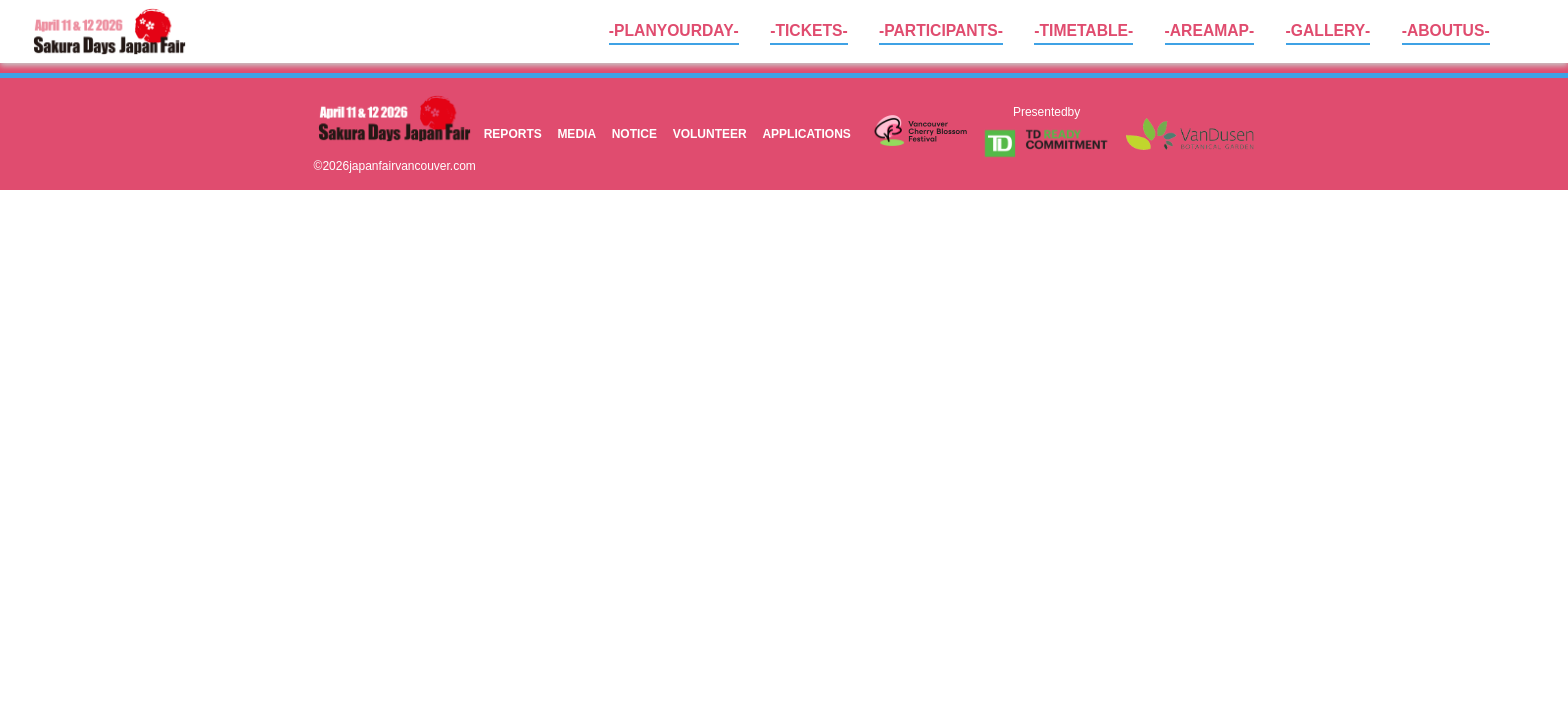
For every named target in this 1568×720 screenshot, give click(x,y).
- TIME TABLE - (1083, 30)
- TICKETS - (808, 30)
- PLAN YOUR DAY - (674, 30)
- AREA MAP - (1210, 30)
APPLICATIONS (806, 133)
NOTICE (634, 133)
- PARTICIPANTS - (941, 30)
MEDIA (576, 133)
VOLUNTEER (710, 133)
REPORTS (513, 133)
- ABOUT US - (1446, 30)
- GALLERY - (1328, 30)
